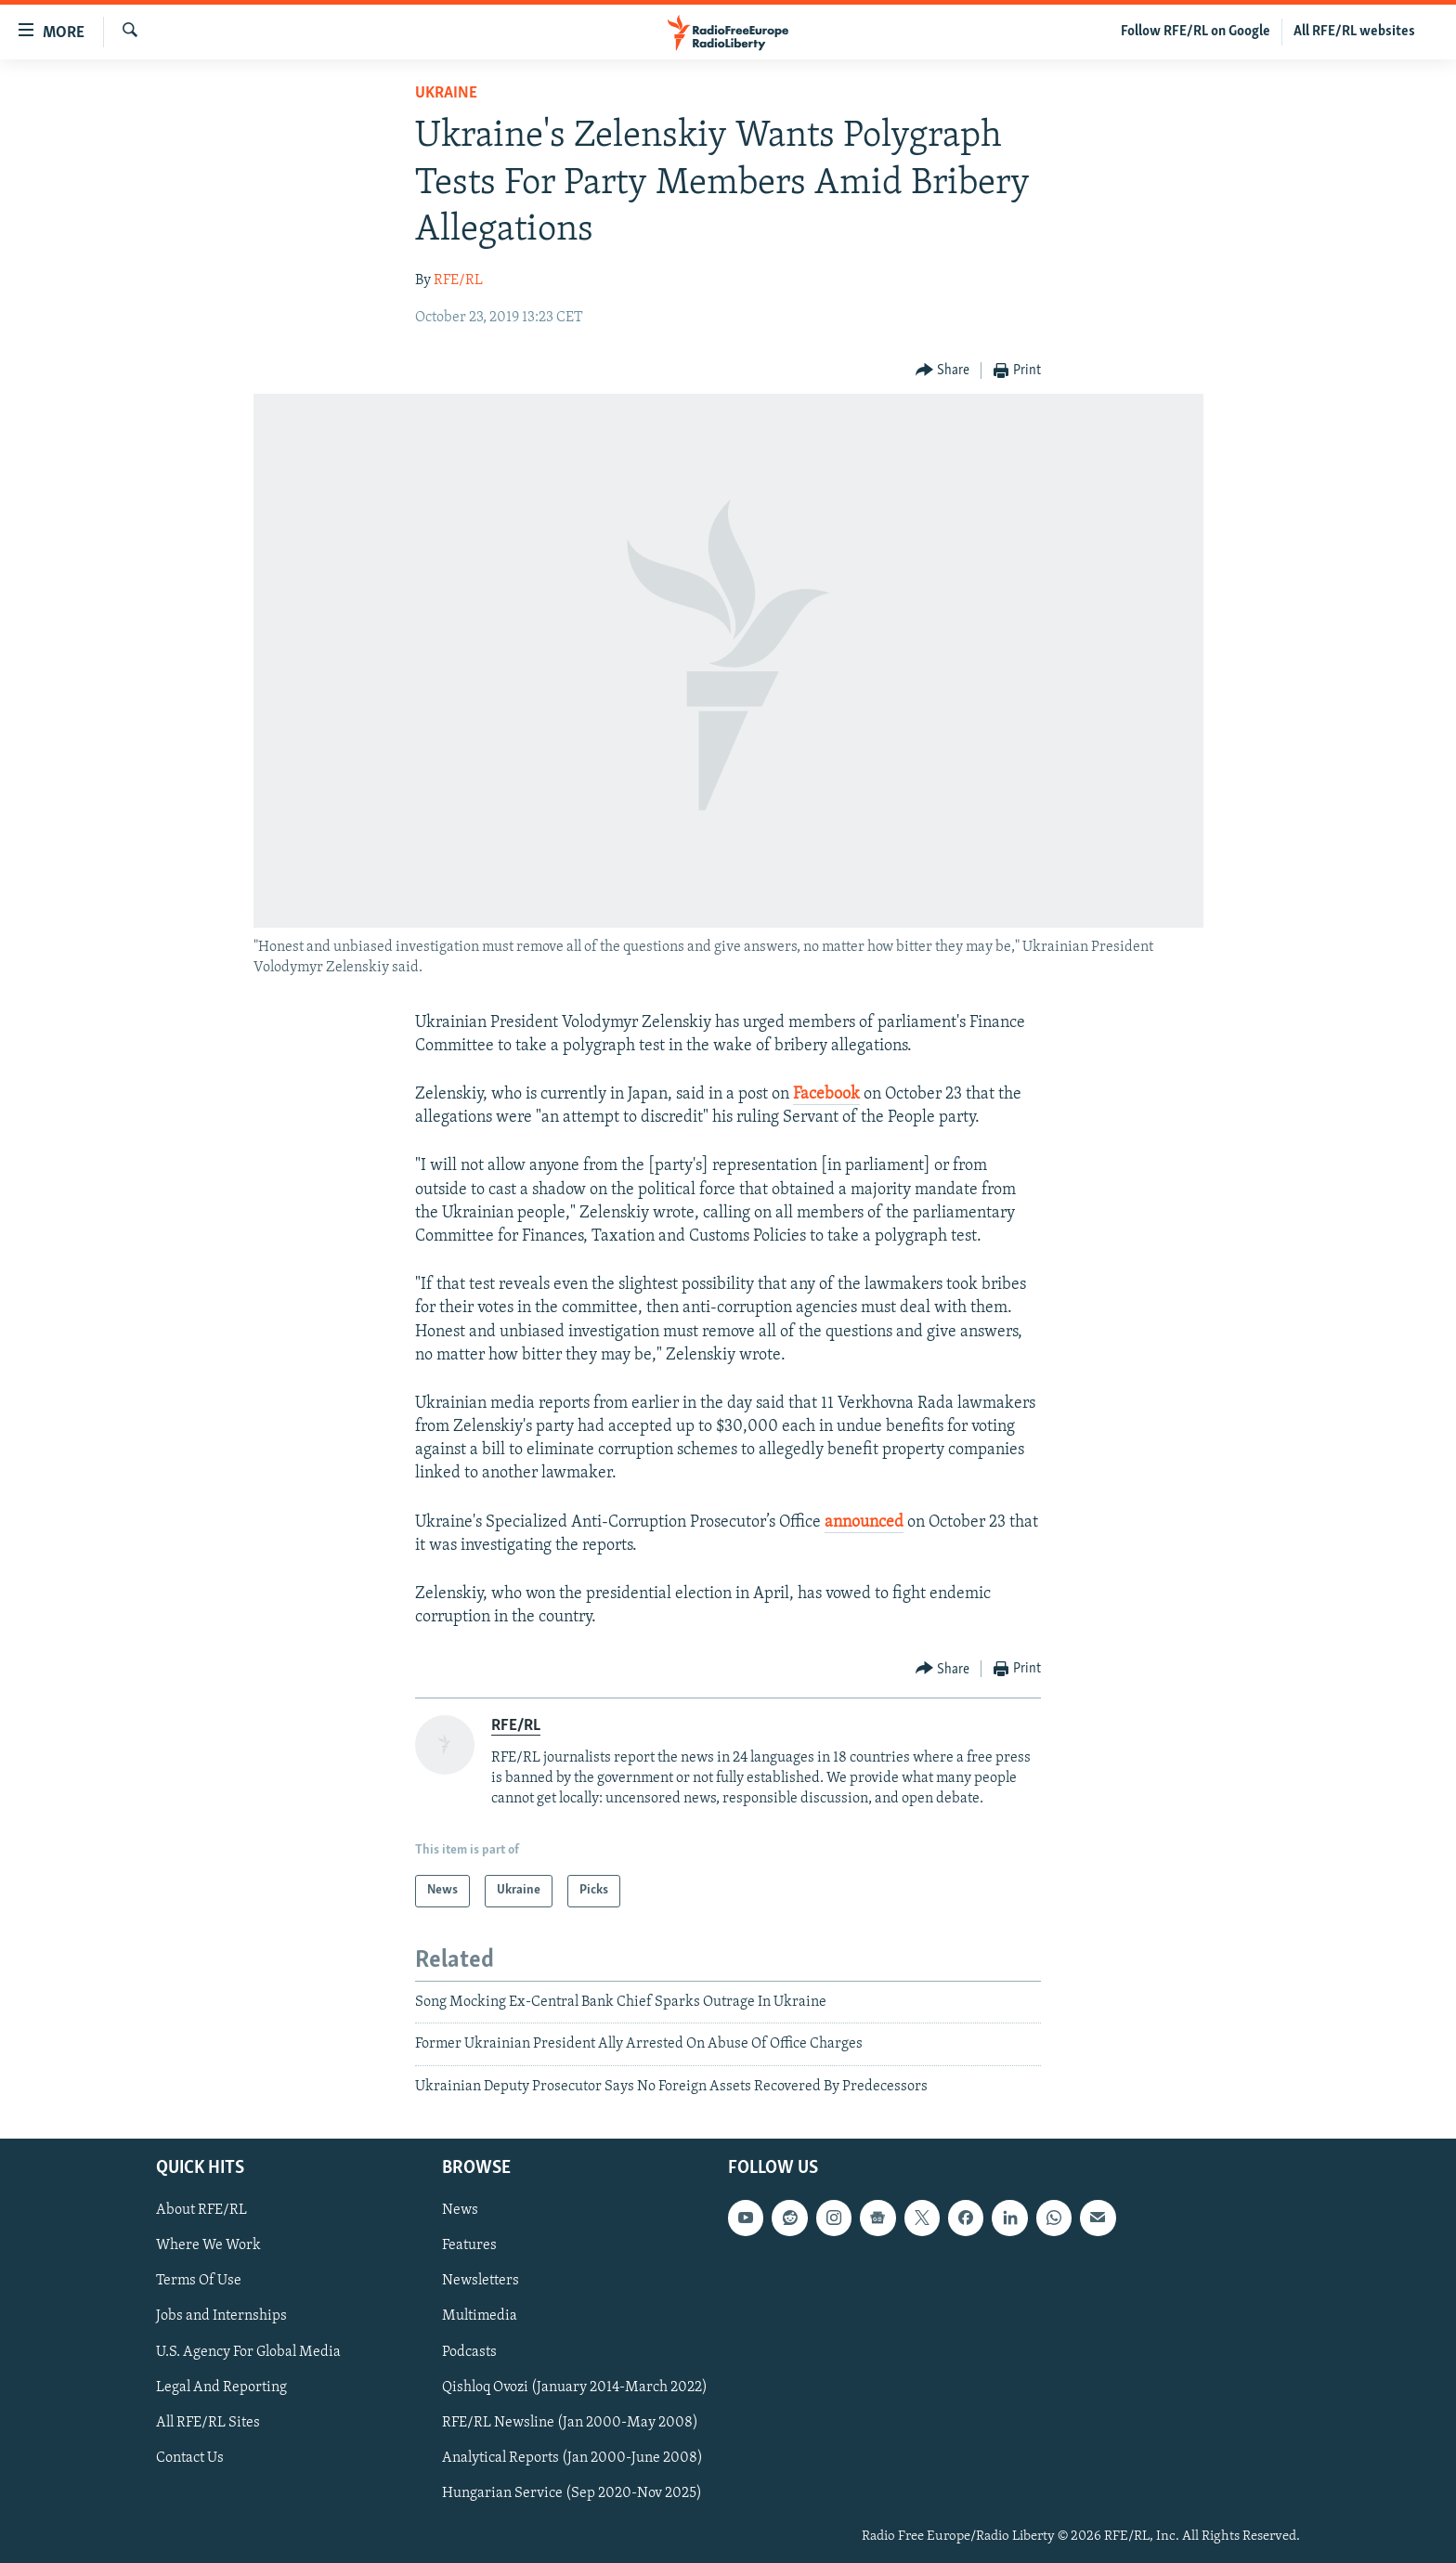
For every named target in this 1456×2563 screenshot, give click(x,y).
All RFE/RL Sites (208, 2422)
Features (469, 2245)
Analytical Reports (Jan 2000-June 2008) (572, 2458)
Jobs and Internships (221, 2316)
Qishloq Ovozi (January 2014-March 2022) (575, 2387)
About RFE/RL (201, 2210)
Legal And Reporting (221, 2387)
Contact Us (190, 2458)
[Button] (943, 371)
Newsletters (480, 2280)
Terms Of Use (198, 2280)
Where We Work (208, 2245)
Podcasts (469, 2352)
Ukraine (446, 93)
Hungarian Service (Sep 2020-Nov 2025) (572, 2493)
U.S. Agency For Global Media (248, 2352)
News (460, 2210)
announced (864, 1522)
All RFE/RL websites (1354, 31)
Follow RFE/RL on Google (1195, 31)
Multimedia (479, 2316)
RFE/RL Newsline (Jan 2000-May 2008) (570, 2422)
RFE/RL (458, 280)
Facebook (826, 1094)
